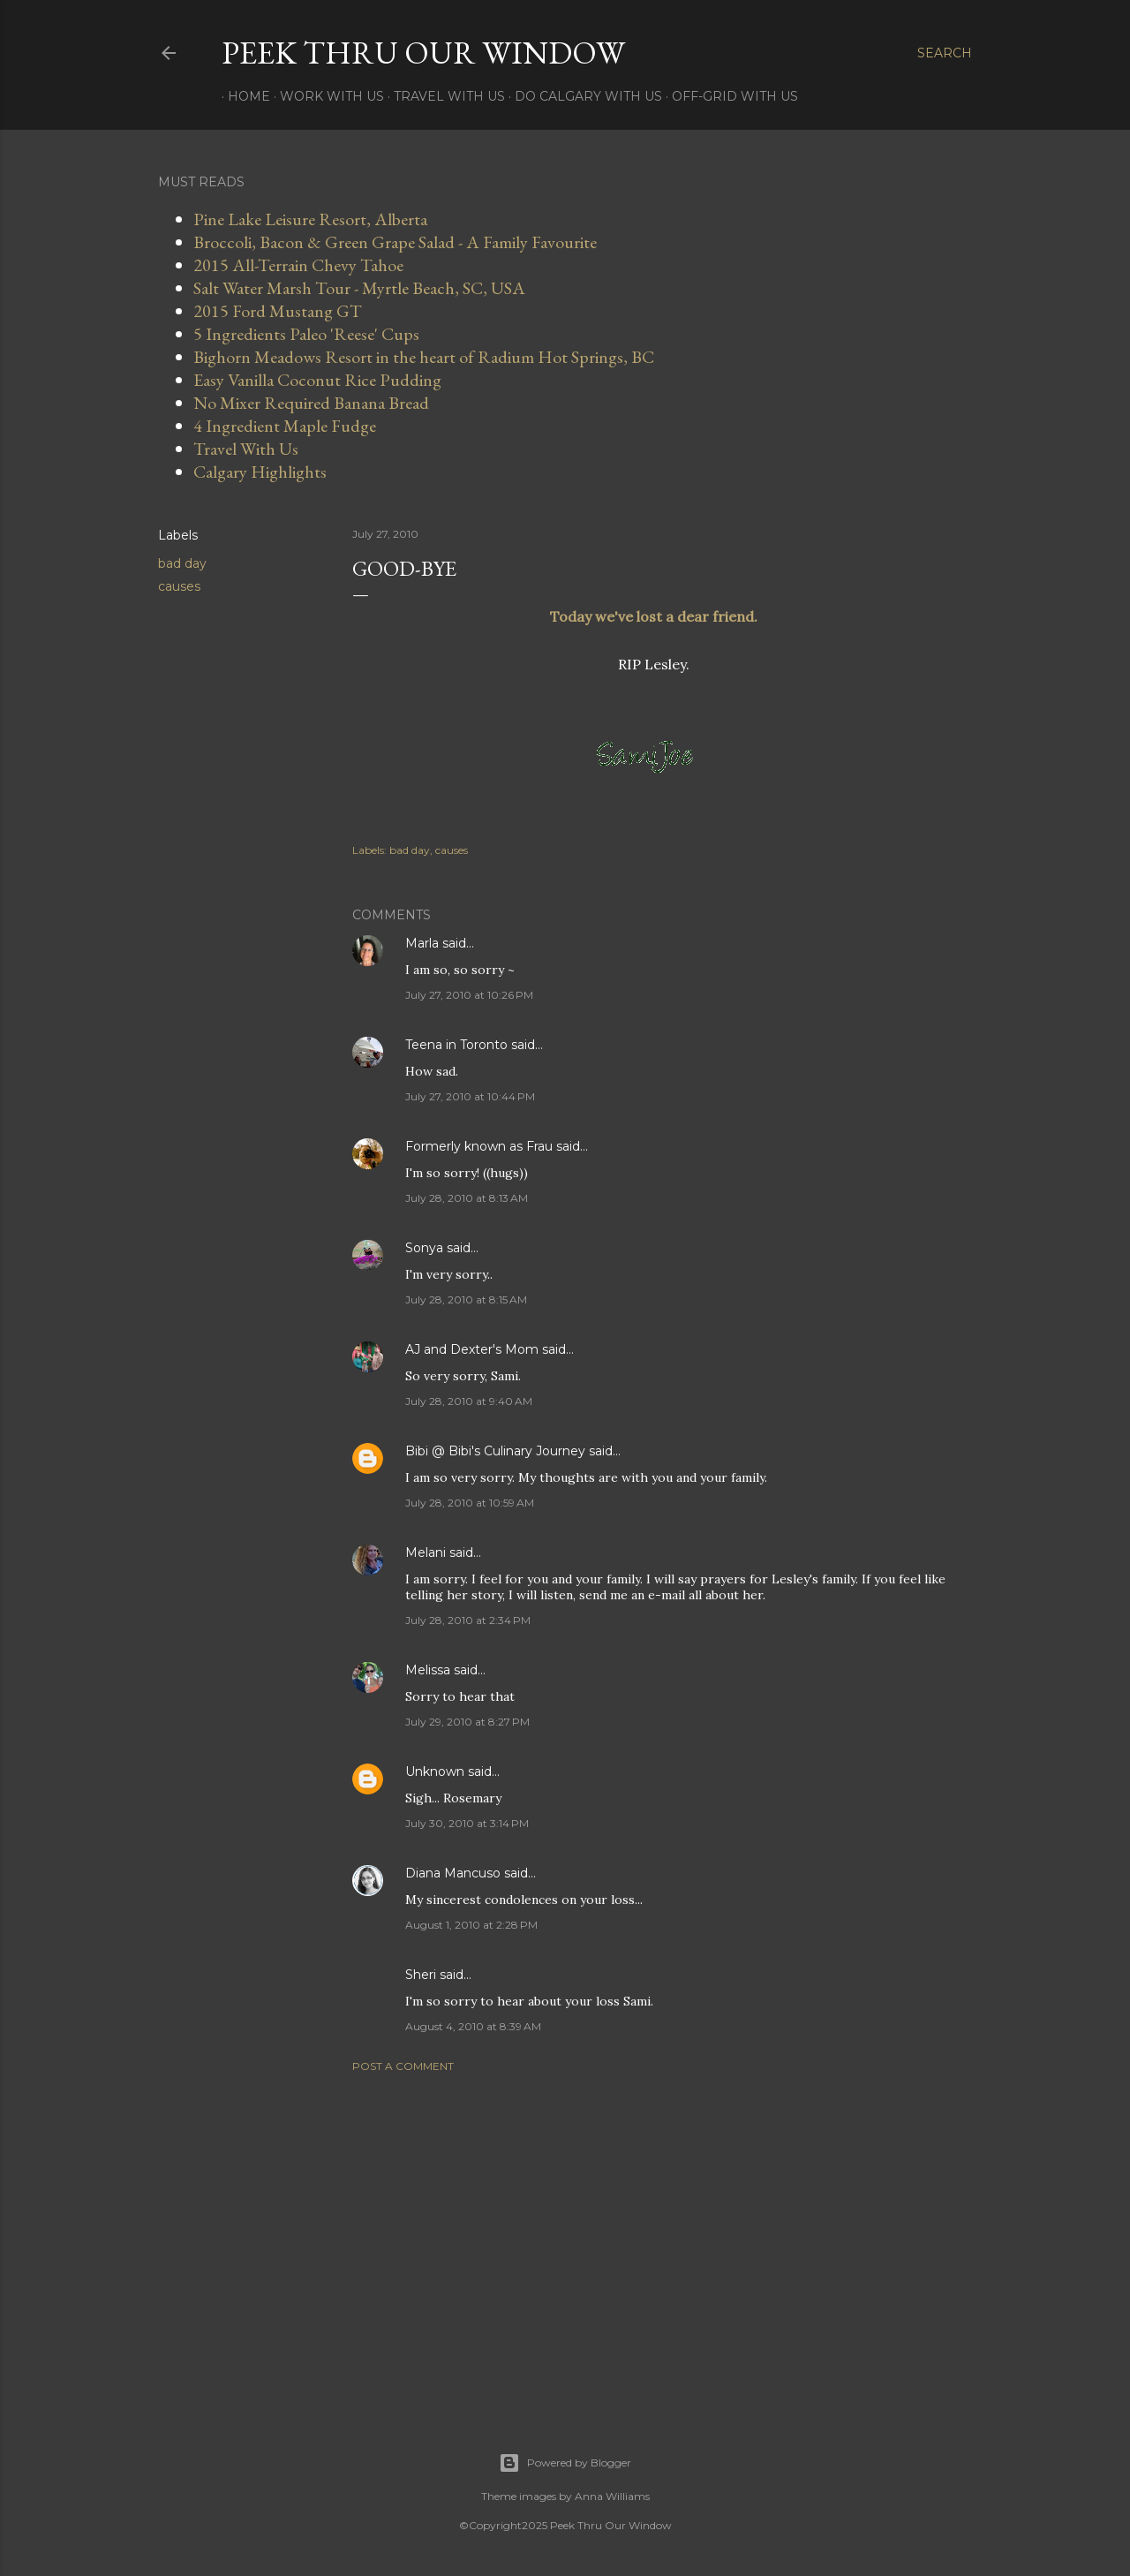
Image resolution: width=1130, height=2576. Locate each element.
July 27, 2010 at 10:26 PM (469, 994)
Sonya (424, 1248)
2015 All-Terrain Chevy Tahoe (298, 264)
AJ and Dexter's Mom (472, 1349)
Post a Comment (403, 2066)
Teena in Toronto (456, 1045)
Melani (425, 1552)
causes (179, 586)
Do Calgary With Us (582, 96)
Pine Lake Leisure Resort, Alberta (310, 219)
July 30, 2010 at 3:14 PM (467, 1823)
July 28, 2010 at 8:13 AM (466, 1198)
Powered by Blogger (565, 2463)
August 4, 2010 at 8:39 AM (473, 2026)
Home (243, 96)
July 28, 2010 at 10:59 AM (469, 1502)
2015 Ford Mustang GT (277, 310)
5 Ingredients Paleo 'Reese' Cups (306, 333)
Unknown (434, 1771)
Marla (422, 943)
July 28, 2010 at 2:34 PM (468, 1620)
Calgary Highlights (260, 471)
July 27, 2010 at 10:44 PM (470, 1096)
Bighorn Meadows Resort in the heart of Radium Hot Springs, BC (423, 356)
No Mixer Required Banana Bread (311, 402)
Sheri (420, 1975)
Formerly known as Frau (479, 1146)
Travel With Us (443, 96)
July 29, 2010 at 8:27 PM (467, 1721)
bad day (182, 563)
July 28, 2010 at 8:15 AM (466, 1299)
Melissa (427, 1670)
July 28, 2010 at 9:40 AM (468, 1401)
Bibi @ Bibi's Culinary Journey (495, 1451)
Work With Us (326, 96)
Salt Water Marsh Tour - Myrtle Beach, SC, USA (359, 287)
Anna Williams (612, 2496)
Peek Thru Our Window (423, 52)
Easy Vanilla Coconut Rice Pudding (317, 379)
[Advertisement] (653, 2240)
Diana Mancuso (453, 1873)
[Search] (944, 53)
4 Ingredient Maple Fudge (284, 425)
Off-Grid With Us (729, 96)
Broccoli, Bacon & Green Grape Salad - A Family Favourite (395, 241)
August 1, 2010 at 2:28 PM (471, 1924)
